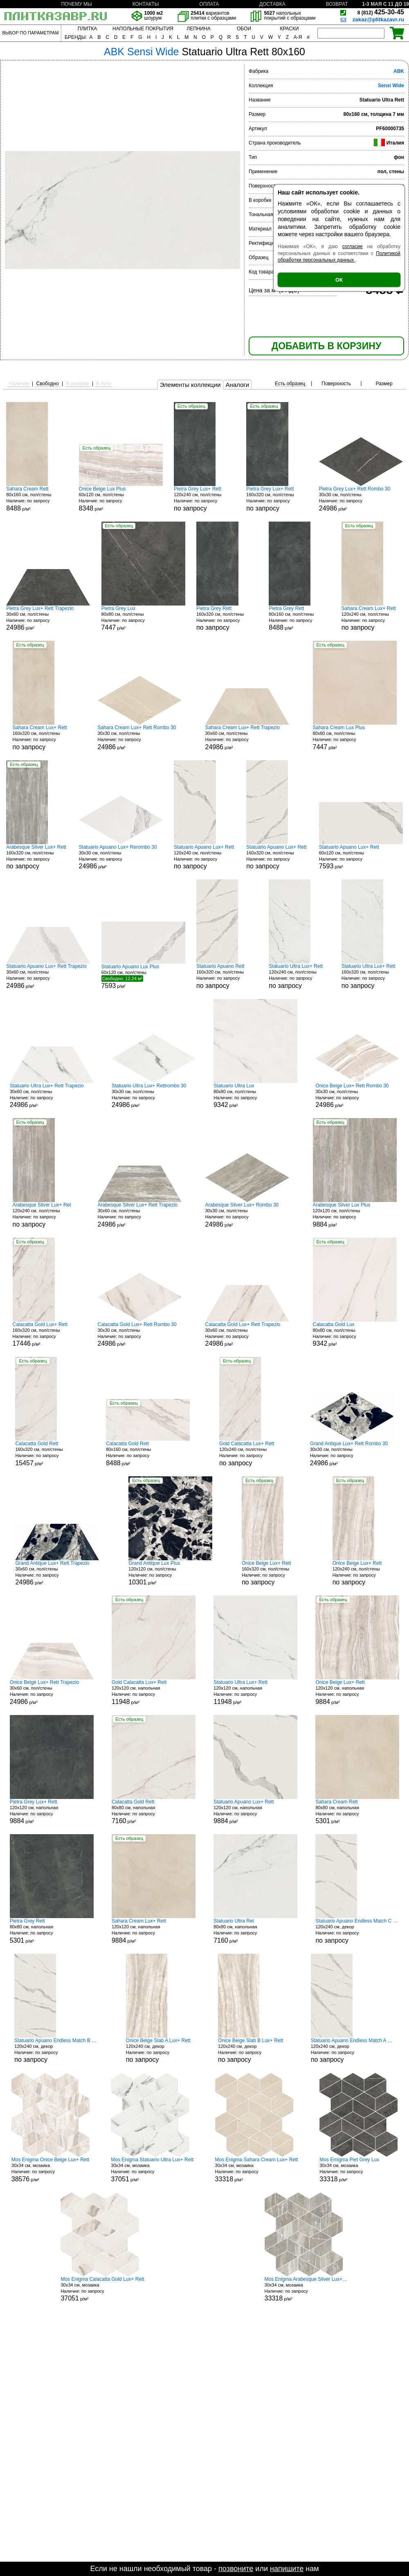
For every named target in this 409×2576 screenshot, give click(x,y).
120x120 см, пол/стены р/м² (355, 1215)
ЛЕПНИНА (198, 29)
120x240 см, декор (357, 1931)
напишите (286, 2569)
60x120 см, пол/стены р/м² (121, 499)
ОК (339, 280)
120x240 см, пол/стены (204, 499)
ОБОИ (244, 29)
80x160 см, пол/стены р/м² (36, 499)
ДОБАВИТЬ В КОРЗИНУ (326, 346)
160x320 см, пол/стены (277, 499)
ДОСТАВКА (272, 4)
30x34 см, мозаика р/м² (50, 2170)
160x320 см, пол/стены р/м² (43, 1334)
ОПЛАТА (209, 4)
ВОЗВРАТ (337, 4)
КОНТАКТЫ (146, 4)
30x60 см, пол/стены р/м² (48, 618)
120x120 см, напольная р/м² (154, 1692)
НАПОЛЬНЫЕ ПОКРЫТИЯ (142, 29)
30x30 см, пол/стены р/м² (361, 499)
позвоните (235, 2569)
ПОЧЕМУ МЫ (76, 4)
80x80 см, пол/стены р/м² (143, 618)
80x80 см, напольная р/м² (154, 1812)
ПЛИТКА (87, 29)
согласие (352, 246)
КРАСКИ (289, 29)
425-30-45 (380, 12)
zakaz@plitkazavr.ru (378, 19)
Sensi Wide (391, 85)
